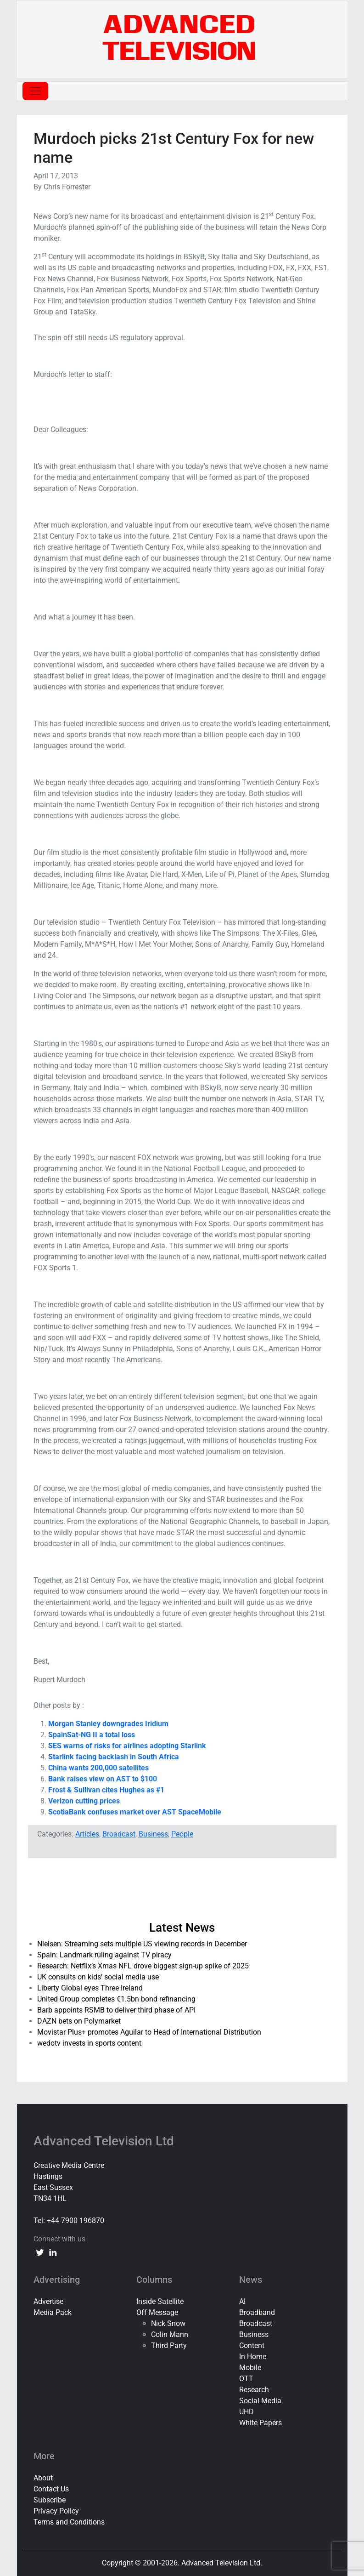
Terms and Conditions (69, 2522)
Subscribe (50, 2500)
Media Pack (53, 2312)
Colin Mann (169, 2334)
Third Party (169, 2345)
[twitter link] (40, 2252)
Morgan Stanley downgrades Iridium (108, 1723)
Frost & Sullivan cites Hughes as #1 (106, 1790)
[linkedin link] (52, 2252)
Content (251, 2345)
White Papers (260, 2422)
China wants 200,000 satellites (98, 1767)
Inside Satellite (160, 2301)
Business (153, 1834)
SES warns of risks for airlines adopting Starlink (127, 1745)
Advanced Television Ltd (105, 2141)
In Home (252, 2356)
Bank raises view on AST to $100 (103, 1778)
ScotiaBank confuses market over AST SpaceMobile (134, 1812)
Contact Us (51, 2489)
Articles (87, 1834)
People (182, 1834)
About (43, 2478)
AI (242, 2301)
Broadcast (118, 1834)
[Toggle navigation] (35, 91)
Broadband (257, 2312)
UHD (246, 2411)
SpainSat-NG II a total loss (91, 1734)
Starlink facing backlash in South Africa (113, 1756)
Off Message (157, 2312)
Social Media (260, 2400)
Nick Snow (168, 2323)
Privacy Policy (56, 2511)
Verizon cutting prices (84, 1801)
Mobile (250, 2367)
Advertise (48, 2301)
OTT (246, 2378)
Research (254, 2389)
